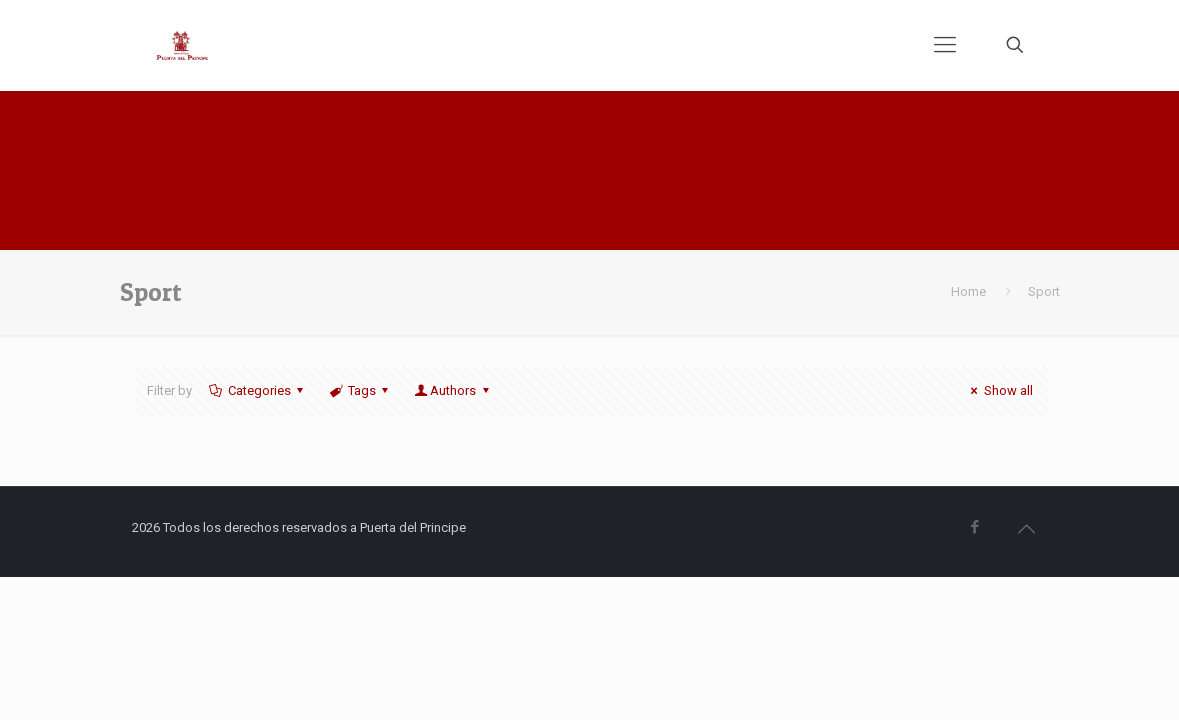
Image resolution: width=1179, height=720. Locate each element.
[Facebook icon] (975, 527)
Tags (360, 390)
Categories (258, 390)
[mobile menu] (945, 45)
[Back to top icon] (1027, 529)
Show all (998, 390)
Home (968, 291)
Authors (453, 390)
